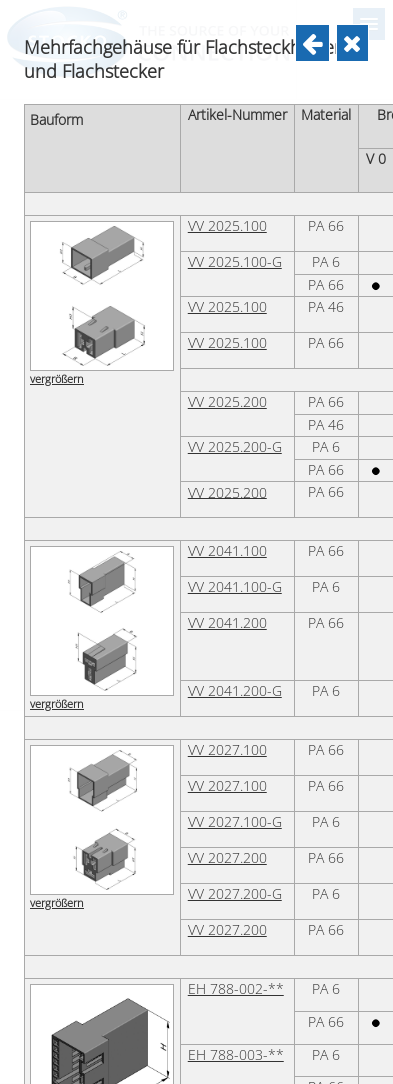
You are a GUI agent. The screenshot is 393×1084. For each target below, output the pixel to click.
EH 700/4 (173, 362)
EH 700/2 (173, 253)
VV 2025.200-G (235, 926)
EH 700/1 (173, 198)
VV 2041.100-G (235, 1066)
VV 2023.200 (183, 67)
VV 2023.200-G (191, 103)
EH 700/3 (173, 308)
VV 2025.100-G (235, 741)
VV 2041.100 (227, 1030)
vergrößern (57, 123)
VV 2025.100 (227, 705)
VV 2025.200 (227, 881)
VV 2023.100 (183, 31)
